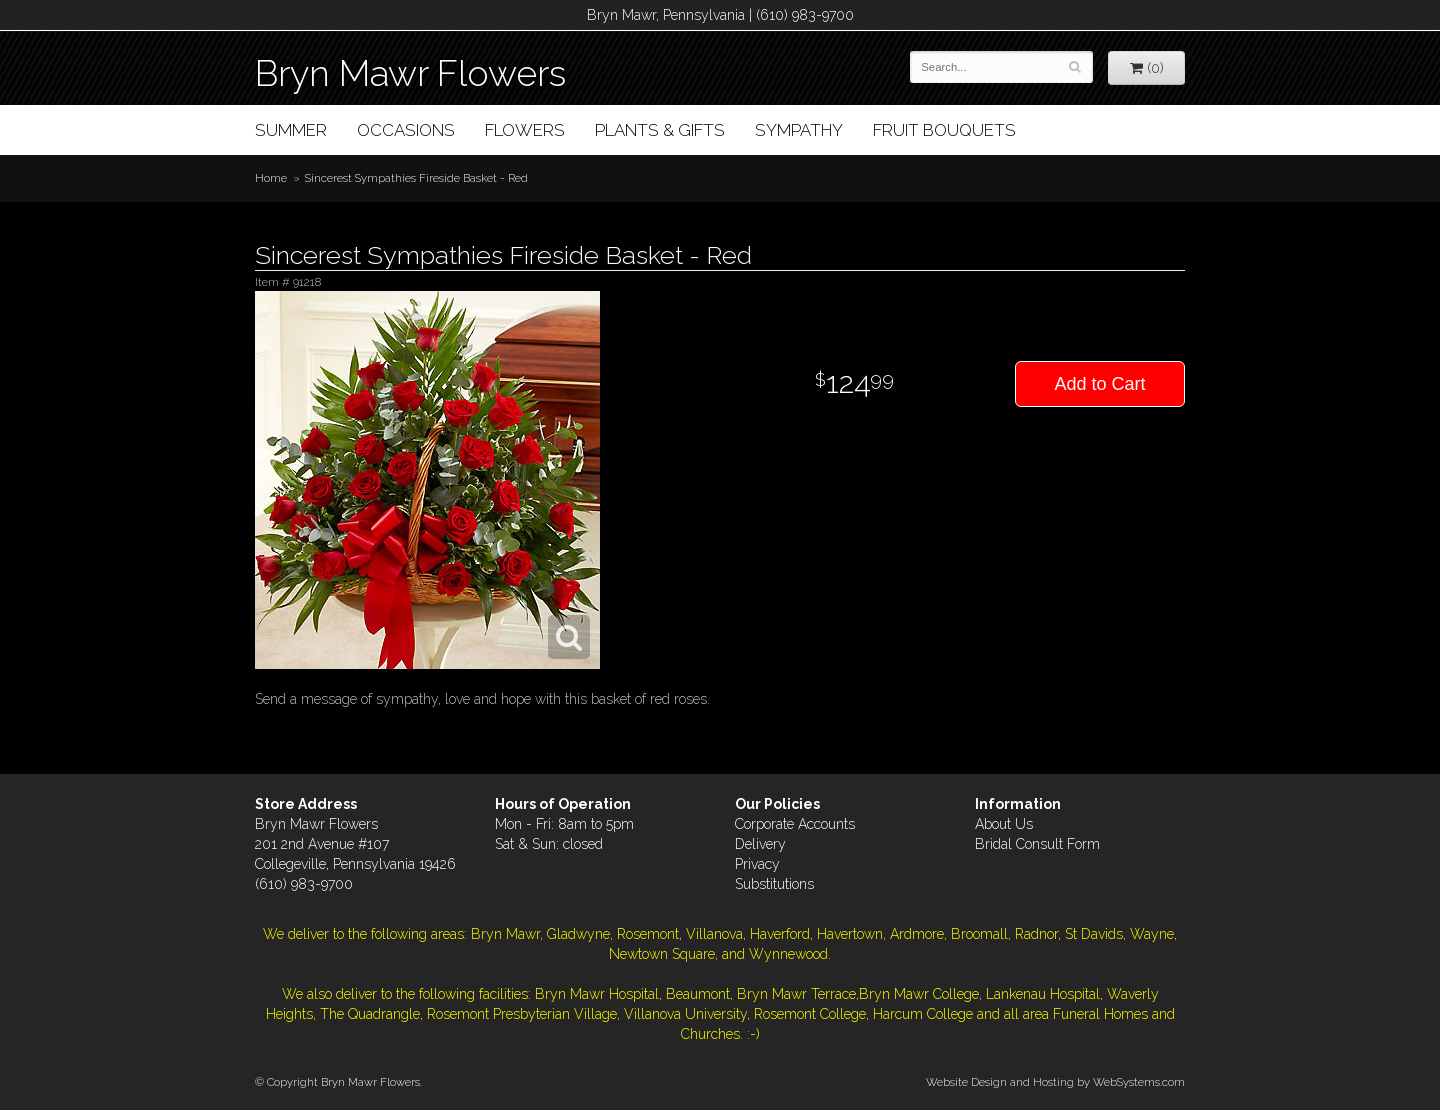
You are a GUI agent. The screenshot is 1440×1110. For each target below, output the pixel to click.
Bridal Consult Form (1037, 844)
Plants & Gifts (660, 130)
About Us (1004, 824)
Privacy (757, 864)
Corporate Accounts (795, 824)
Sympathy (799, 130)
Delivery (760, 844)
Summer (291, 130)
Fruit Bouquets (944, 130)
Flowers (525, 130)
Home (271, 178)
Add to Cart (1099, 384)
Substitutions (774, 884)
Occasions (406, 130)
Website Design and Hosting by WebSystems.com (1055, 1082)
